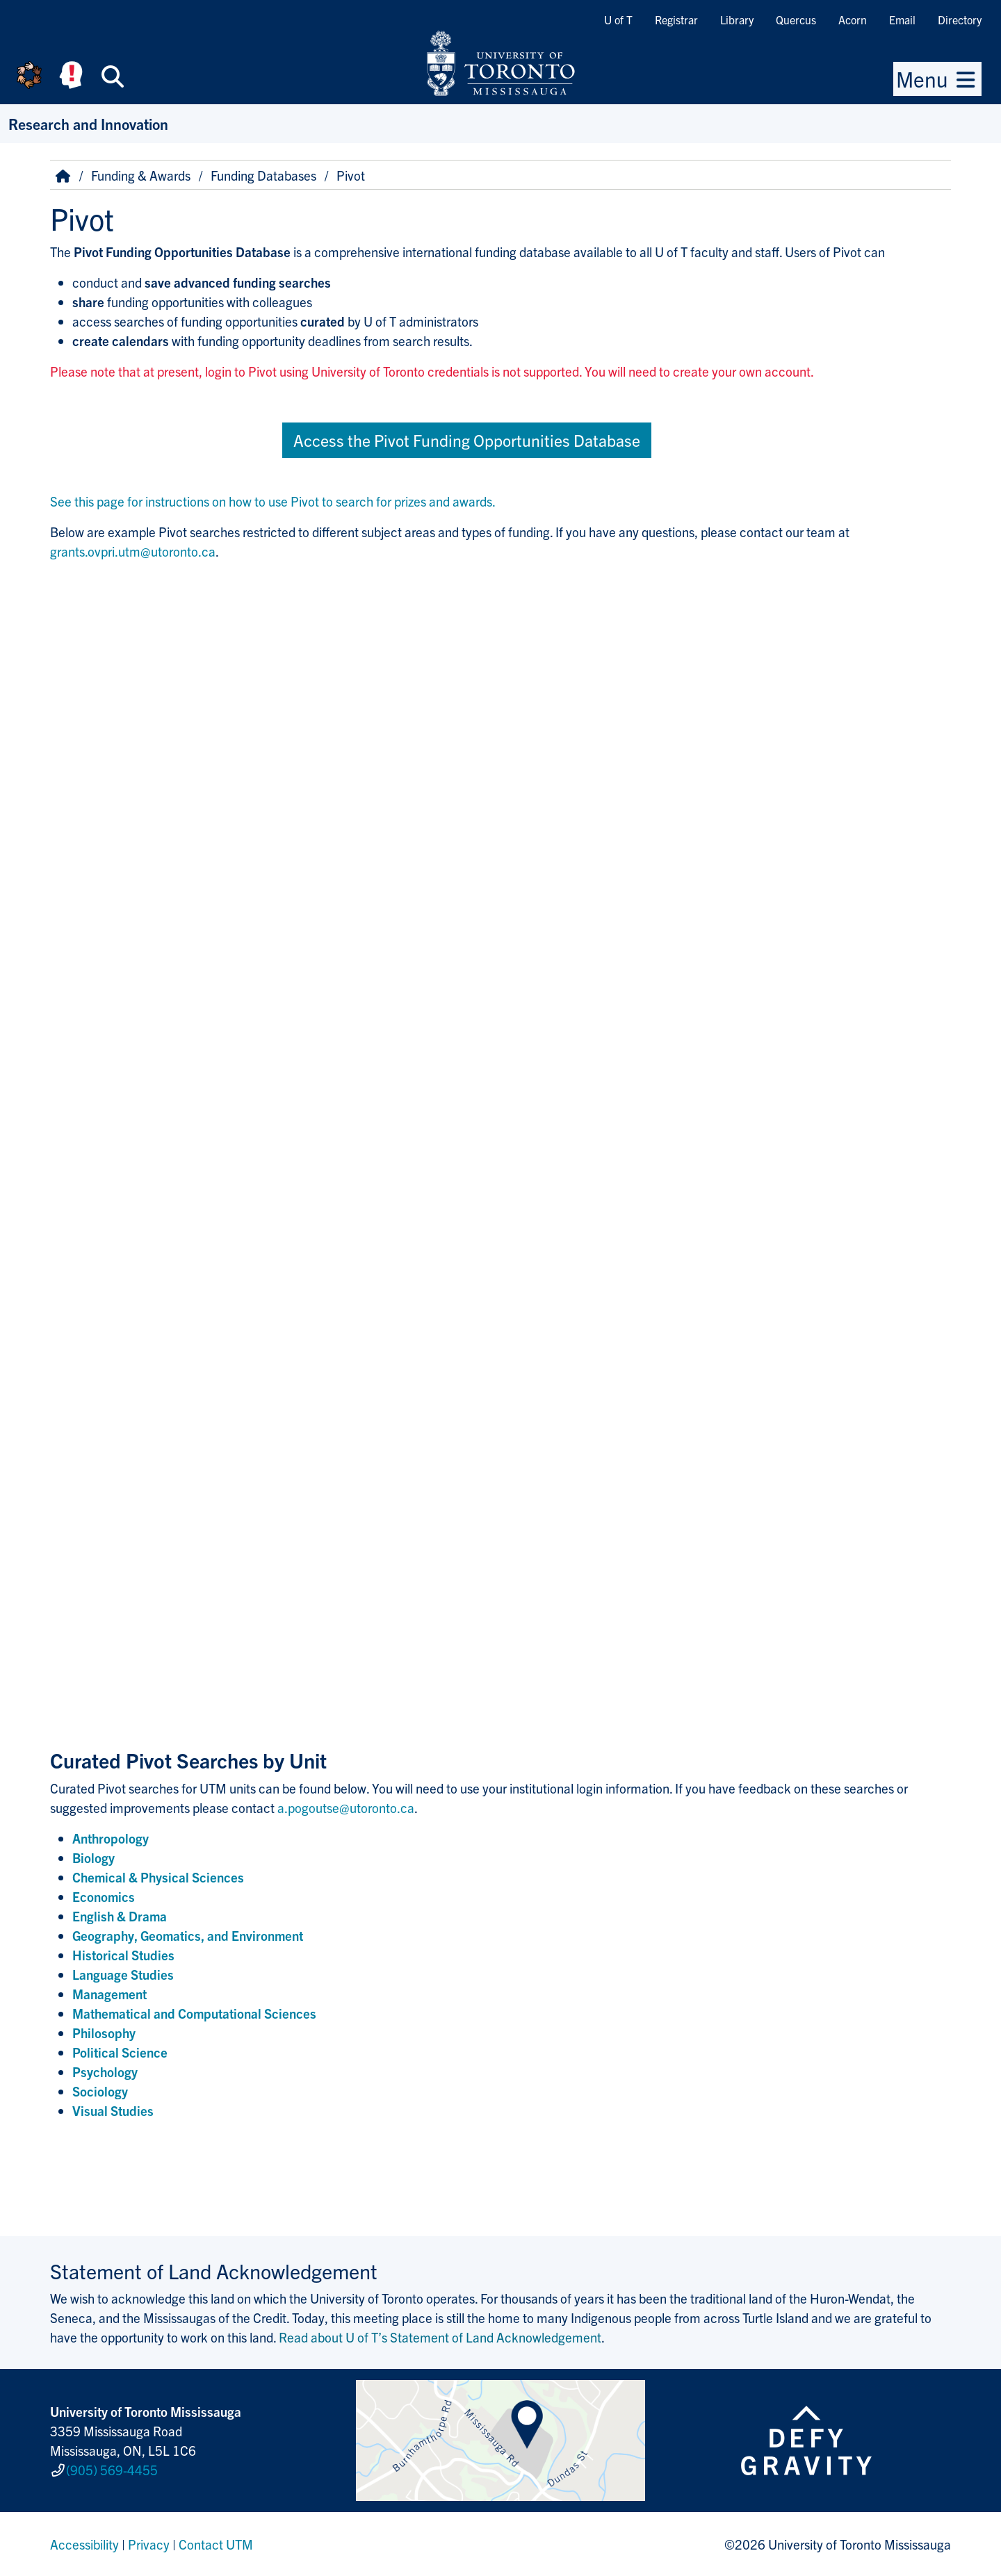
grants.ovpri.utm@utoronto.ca (132, 551)
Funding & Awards (140, 175)
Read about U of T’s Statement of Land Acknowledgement (440, 2337)
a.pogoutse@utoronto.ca (345, 1807)
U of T (618, 19)
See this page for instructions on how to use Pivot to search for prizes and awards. (273, 501)
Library (737, 19)
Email (902, 19)
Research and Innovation (88, 123)
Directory (960, 19)
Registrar (676, 19)
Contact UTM (216, 2544)
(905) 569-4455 (112, 2469)
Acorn (852, 19)
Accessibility (84, 2544)
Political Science (120, 2052)
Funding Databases (263, 175)
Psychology (105, 2071)
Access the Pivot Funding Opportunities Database (466, 439)
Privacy (149, 2544)
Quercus (796, 19)
